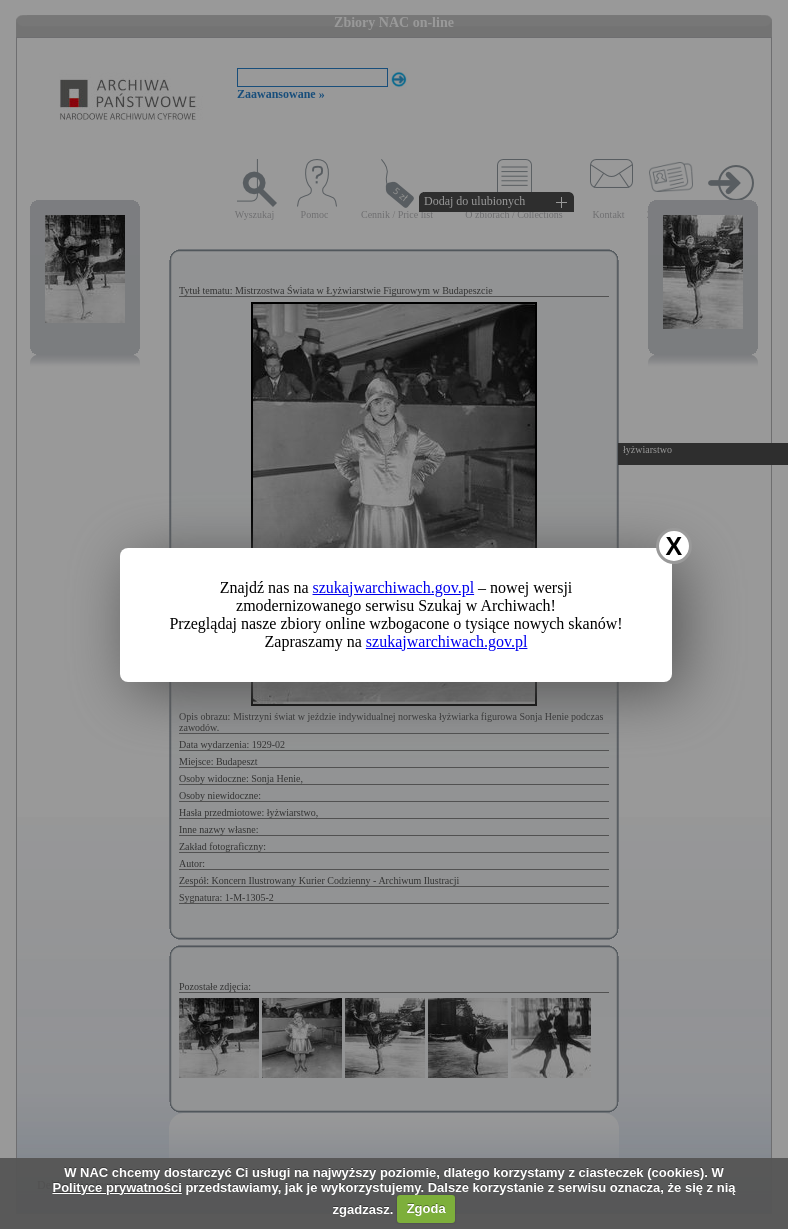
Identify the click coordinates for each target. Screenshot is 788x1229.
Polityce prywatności (116, 1187)
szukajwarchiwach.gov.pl (394, 587)
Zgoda (426, 1208)
